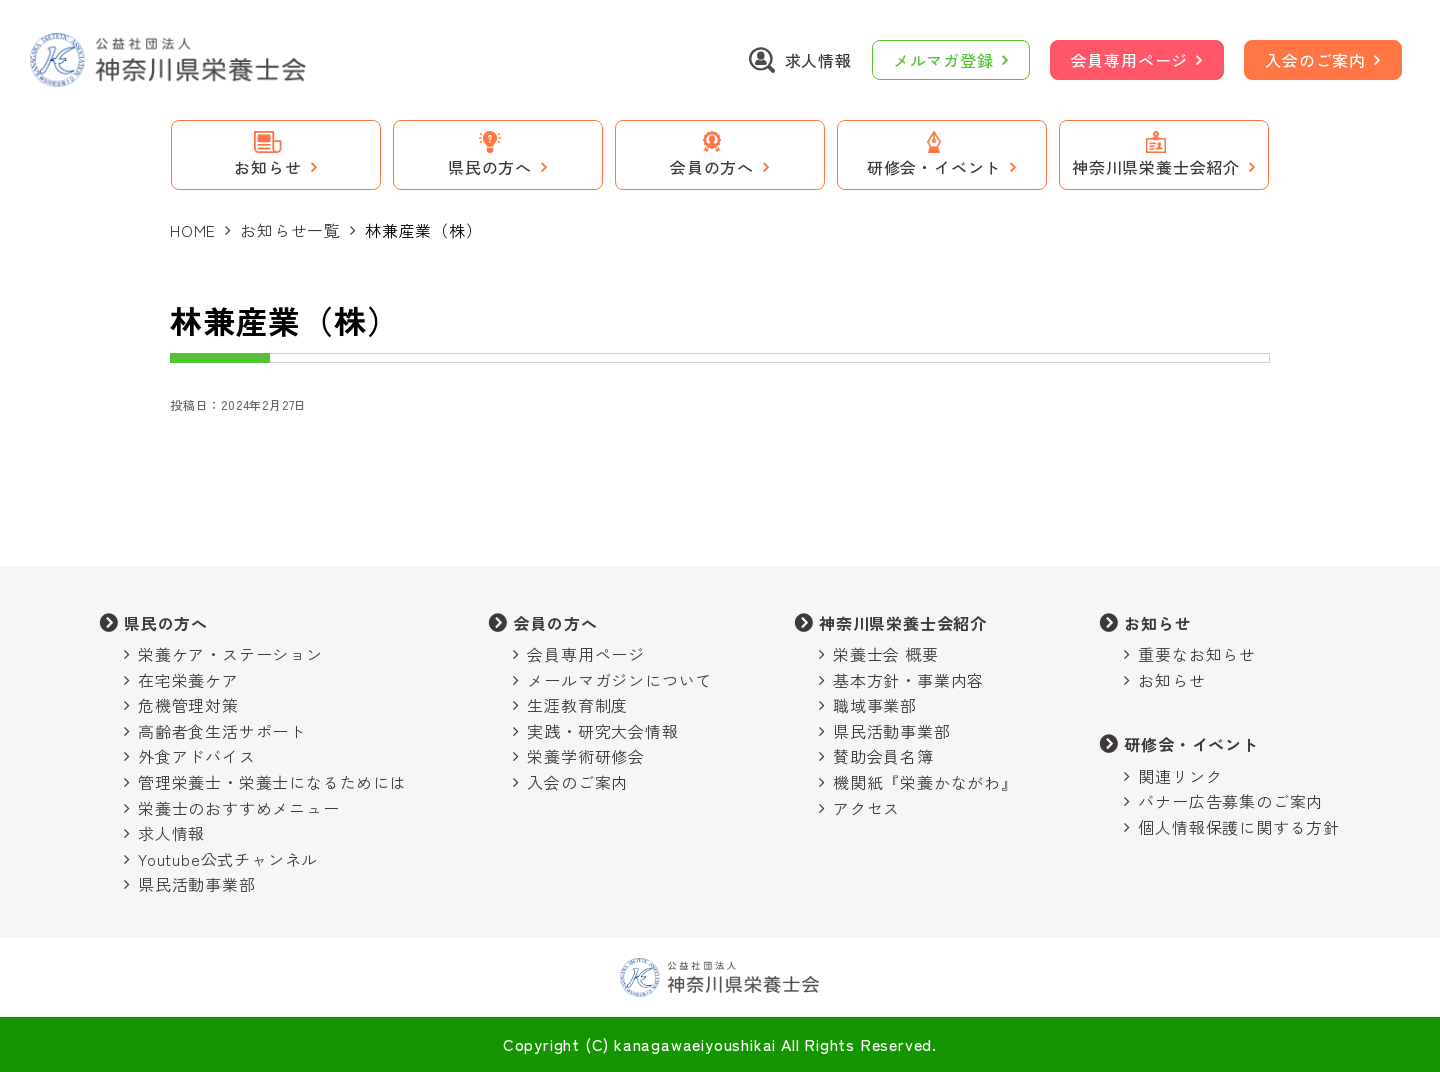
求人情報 (171, 833)
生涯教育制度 (577, 705)
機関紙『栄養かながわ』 (925, 782)
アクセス (866, 808)
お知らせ (1157, 623)
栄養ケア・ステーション (230, 654)
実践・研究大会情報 (602, 731)
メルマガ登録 (943, 60)
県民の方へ (166, 623)
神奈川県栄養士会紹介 (903, 623)
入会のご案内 (1315, 60)
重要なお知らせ (1197, 654)
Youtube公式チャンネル (228, 859)
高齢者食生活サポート (222, 731)
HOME (193, 230)
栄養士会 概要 (886, 654)
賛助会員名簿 (883, 756)
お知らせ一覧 (290, 230)
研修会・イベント (1191, 744)
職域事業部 (875, 705)
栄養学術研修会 (586, 756)
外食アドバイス (197, 756)
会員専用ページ (1130, 60)
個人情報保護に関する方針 (1239, 827)
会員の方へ (555, 623)
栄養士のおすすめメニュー (239, 808)
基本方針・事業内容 (908, 680)
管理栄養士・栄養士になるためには (272, 782)
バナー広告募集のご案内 (1230, 801)
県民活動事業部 (197, 884)
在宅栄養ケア (188, 680)
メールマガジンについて (619, 680)
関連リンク (1180, 776)
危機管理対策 (188, 705)
